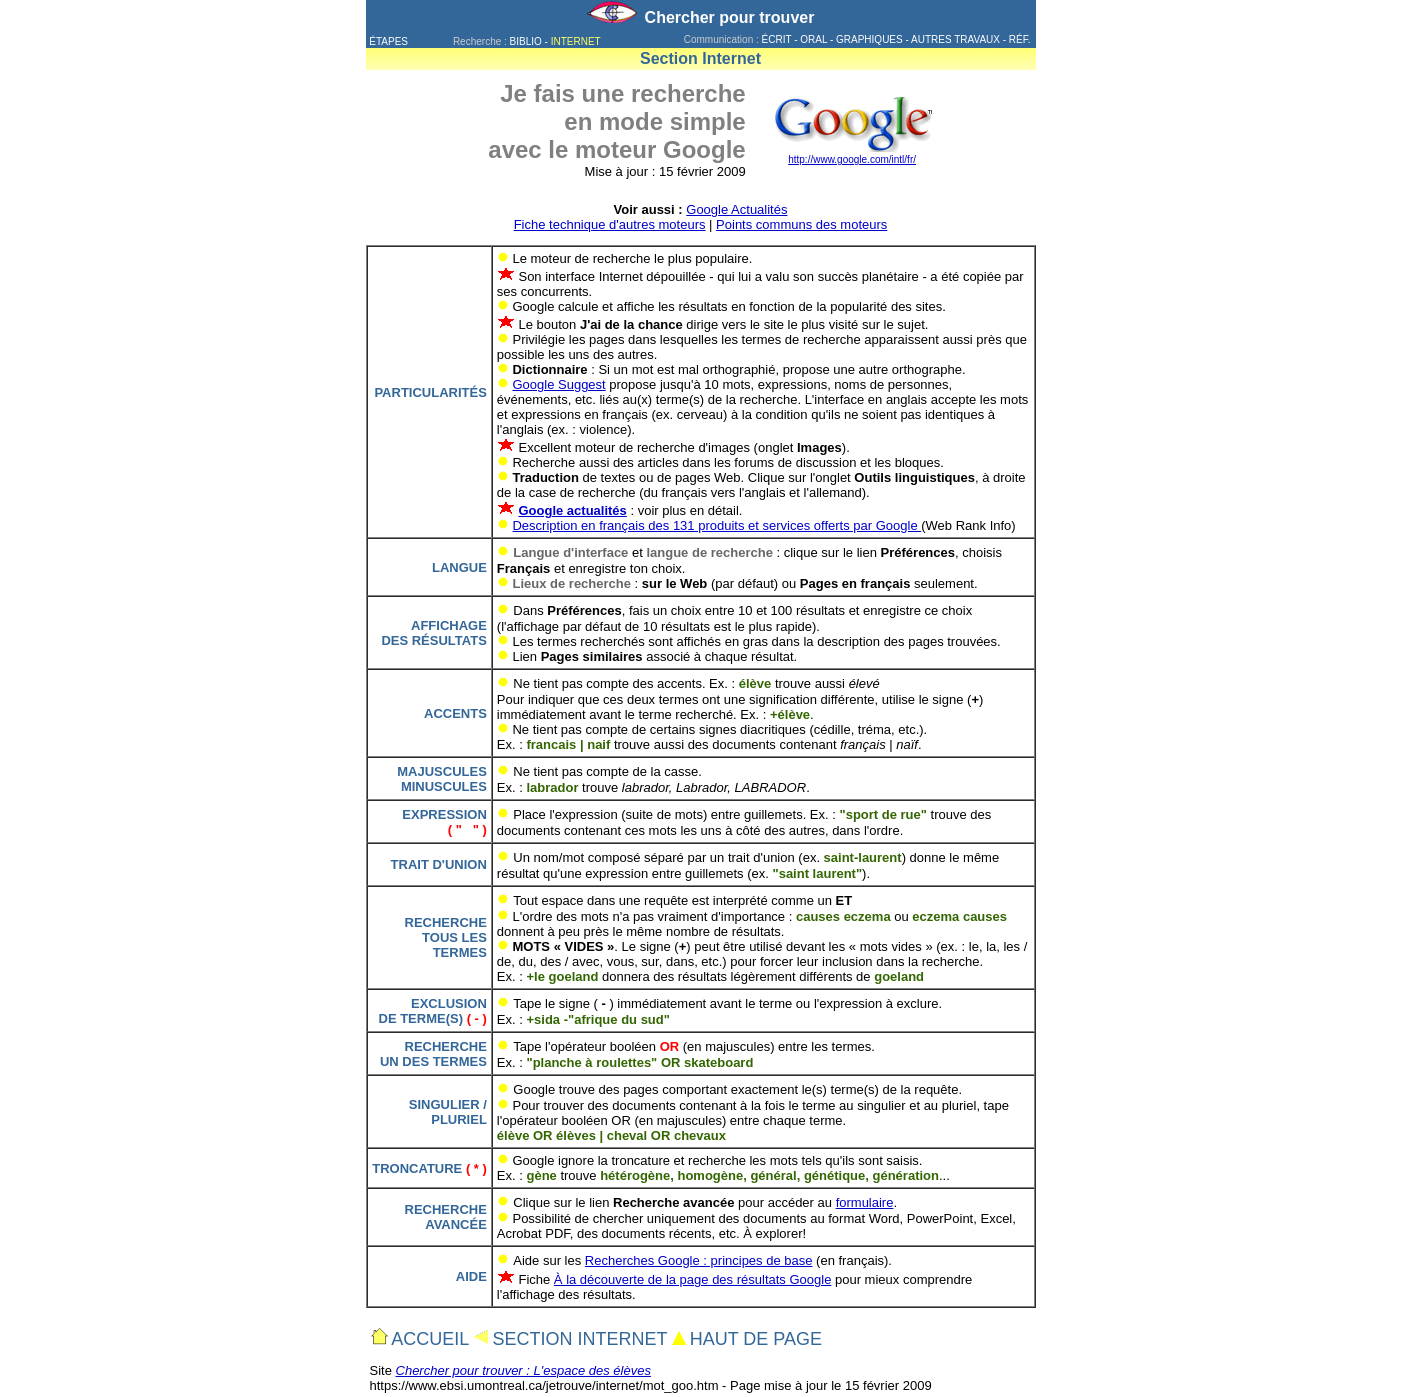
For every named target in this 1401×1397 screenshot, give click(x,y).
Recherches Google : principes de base (699, 1260)
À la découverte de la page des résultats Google (693, 1279)
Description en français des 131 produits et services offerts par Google (716, 525)
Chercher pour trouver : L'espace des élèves (523, 1370)
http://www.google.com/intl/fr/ (852, 159)
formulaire (865, 1202)
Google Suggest (558, 384)
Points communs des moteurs (801, 224)
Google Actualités (736, 209)
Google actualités (572, 510)
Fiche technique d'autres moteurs (610, 224)
